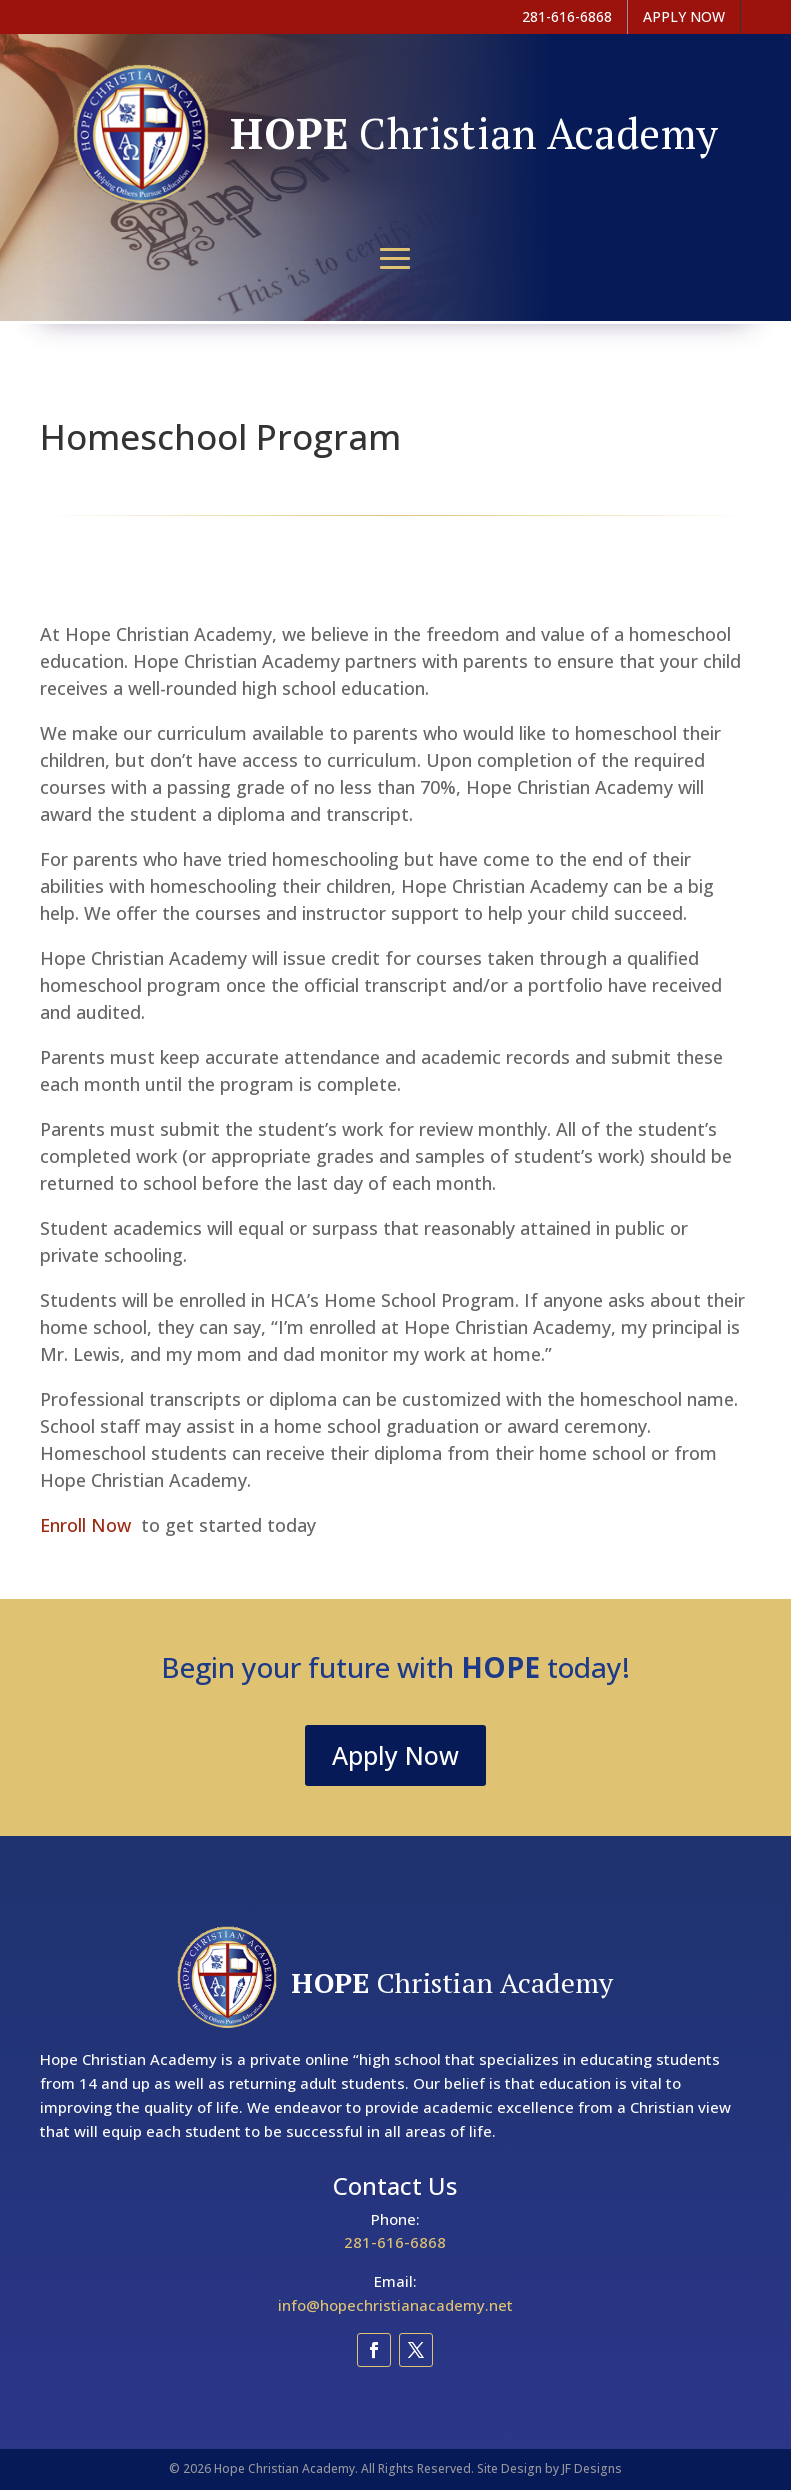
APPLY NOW (684, 16)
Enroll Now (90, 1525)
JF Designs (592, 2468)
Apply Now (395, 1755)
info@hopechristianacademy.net (395, 2305)
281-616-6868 (395, 2242)
